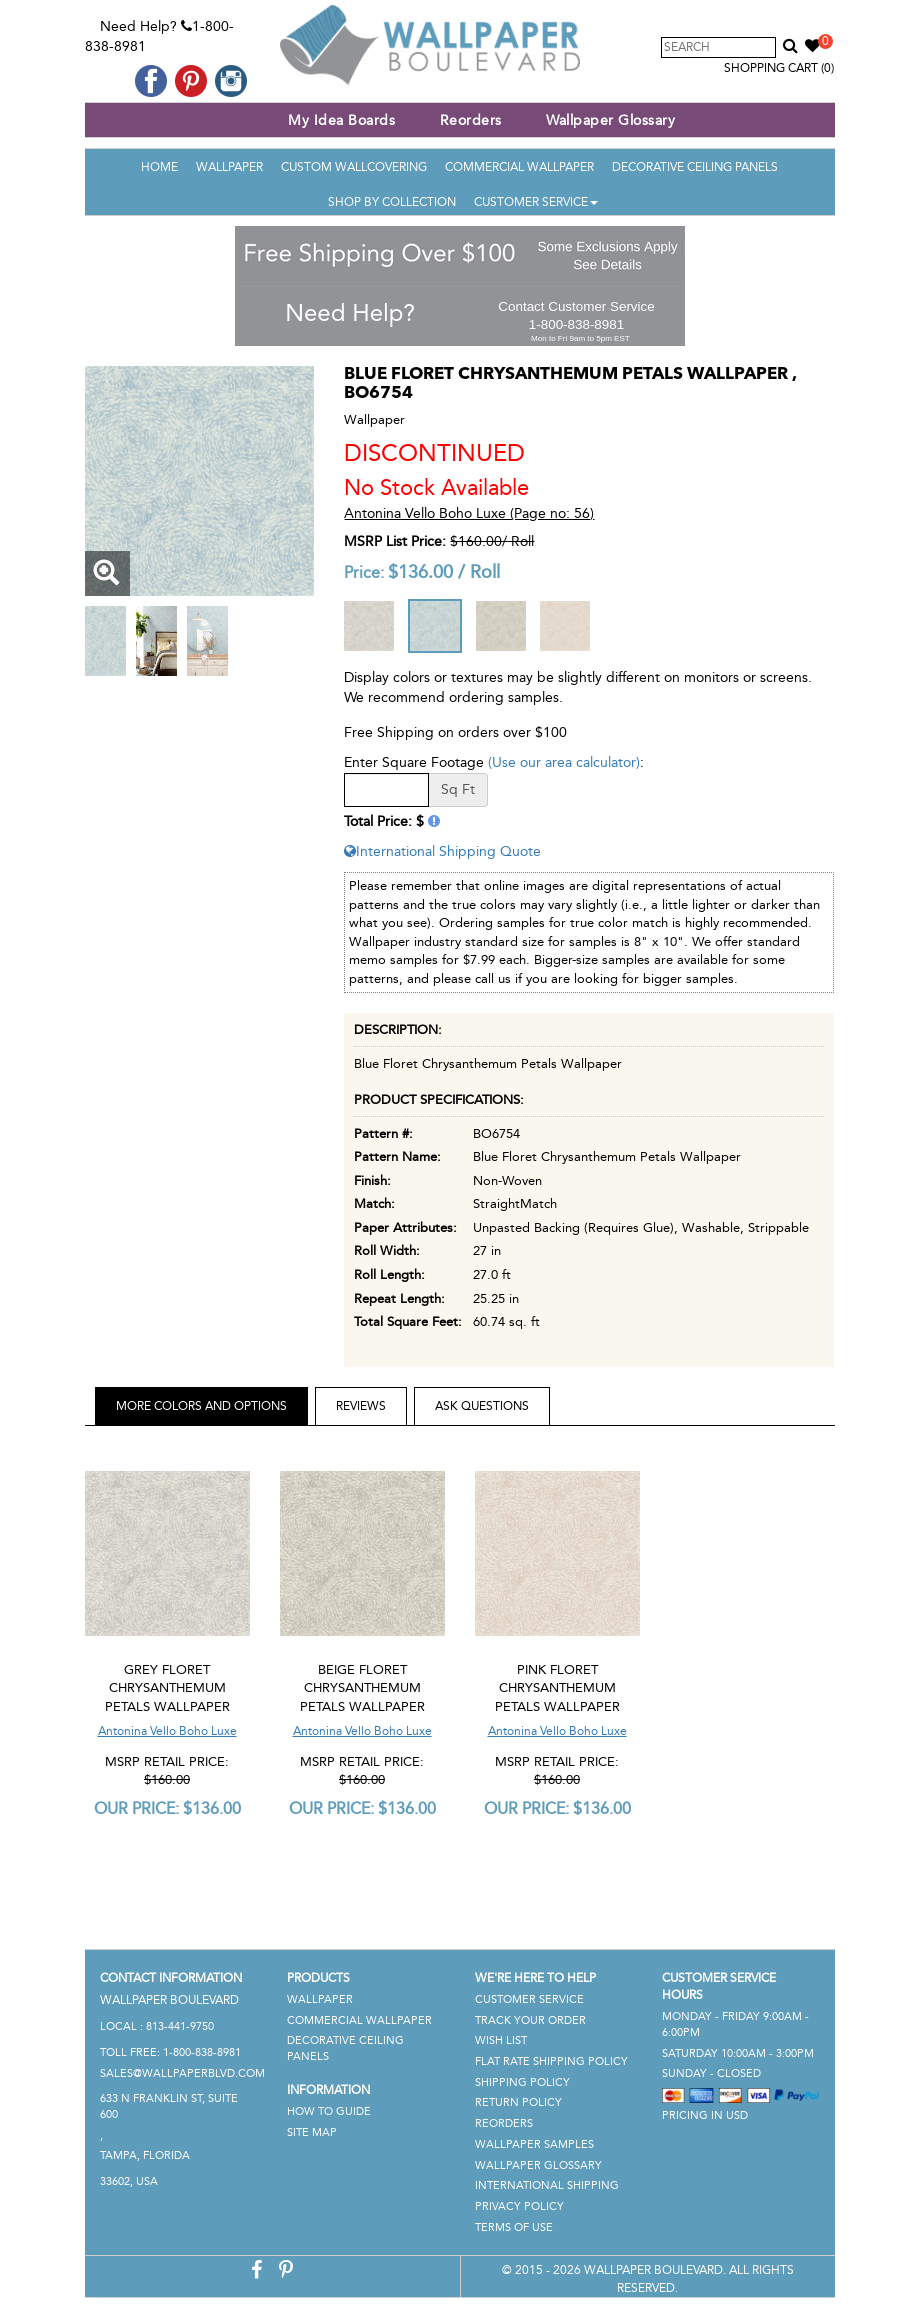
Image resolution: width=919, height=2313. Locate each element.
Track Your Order (530, 2020)
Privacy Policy (519, 2206)
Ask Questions (482, 1406)
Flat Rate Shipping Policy (551, 2061)
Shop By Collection (392, 202)
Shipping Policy (522, 2082)
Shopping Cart (779, 68)
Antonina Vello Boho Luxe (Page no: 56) (469, 513)
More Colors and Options (201, 1406)
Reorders (471, 120)
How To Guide (329, 2111)
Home (159, 167)
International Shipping (547, 2185)
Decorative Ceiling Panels (695, 167)
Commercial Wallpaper (519, 167)
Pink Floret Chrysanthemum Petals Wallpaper (557, 1688)
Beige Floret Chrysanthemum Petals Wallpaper (362, 1688)
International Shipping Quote (442, 851)
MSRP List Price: (395, 541)
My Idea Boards (341, 120)
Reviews (361, 1406)
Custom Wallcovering (354, 167)
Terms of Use (514, 2227)
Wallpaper (229, 167)
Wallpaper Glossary (610, 120)
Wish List (501, 2040)
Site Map (312, 2132)
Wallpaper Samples (534, 2144)
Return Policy (518, 2102)
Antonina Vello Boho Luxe (167, 1731)
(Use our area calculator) (564, 762)
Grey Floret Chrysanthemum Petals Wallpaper (167, 1688)
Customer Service (536, 202)
